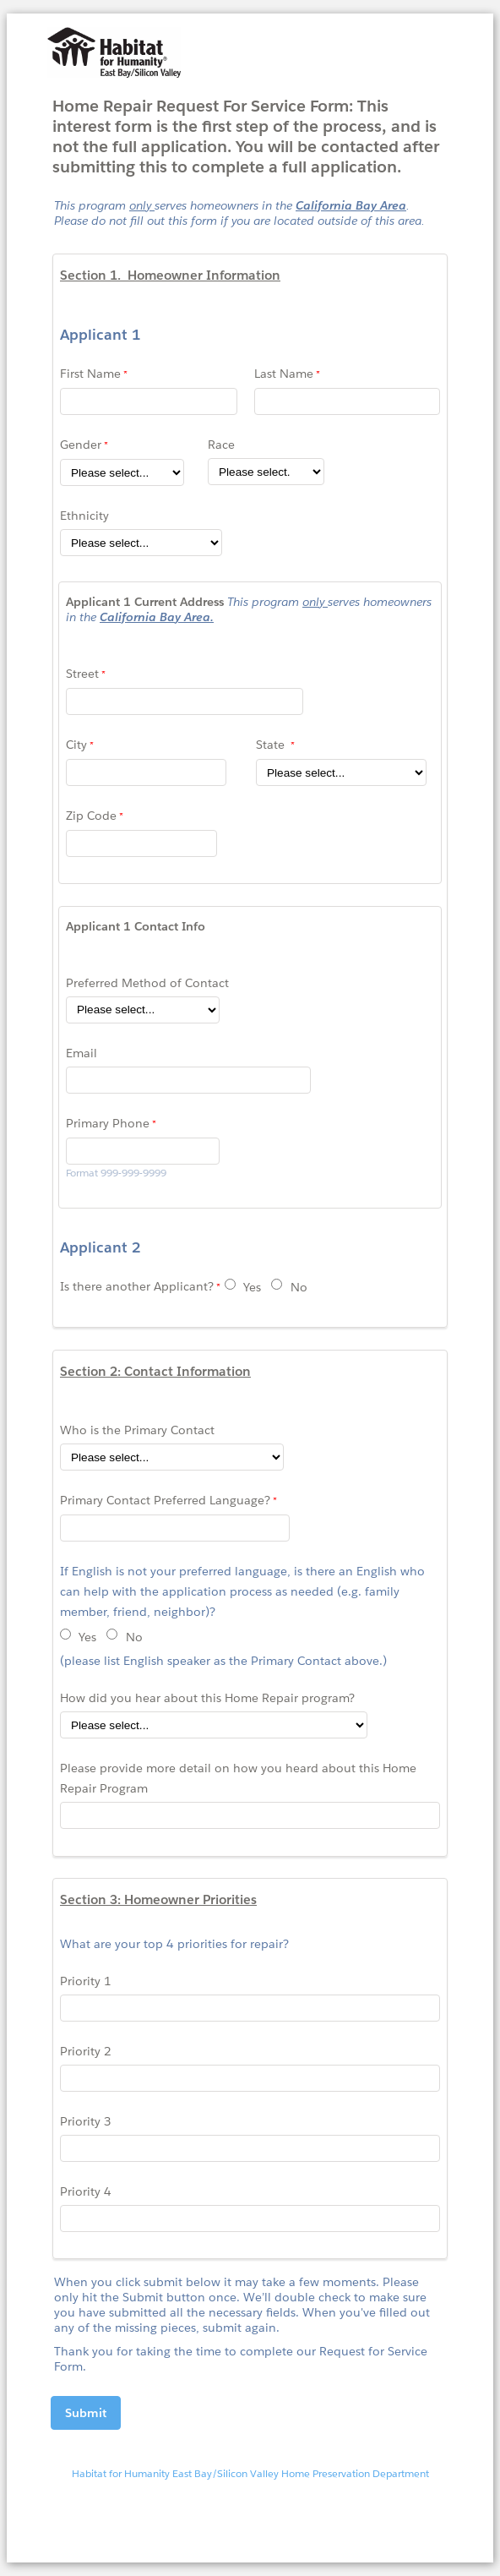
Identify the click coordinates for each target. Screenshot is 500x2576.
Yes (252, 1287)
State (272, 744)
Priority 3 (85, 2121)
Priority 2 (85, 2051)
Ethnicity (84, 515)
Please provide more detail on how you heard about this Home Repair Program (238, 1778)
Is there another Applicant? (137, 1286)
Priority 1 (85, 1981)
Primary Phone (107, 1123)
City (76, 744)
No (299, 1287)
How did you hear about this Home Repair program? (209, 1698)
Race (221, 444)
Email (81, 1053)
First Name (90, 373)
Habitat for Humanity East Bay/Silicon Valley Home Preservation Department (250, 2473)
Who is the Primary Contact (137, 1430)
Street (82, 673)
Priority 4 (85, 2191)
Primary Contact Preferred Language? (165, 1500)
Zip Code (91, 815)
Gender (80, 444)
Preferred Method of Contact (147, 983)
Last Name (283, 373)
